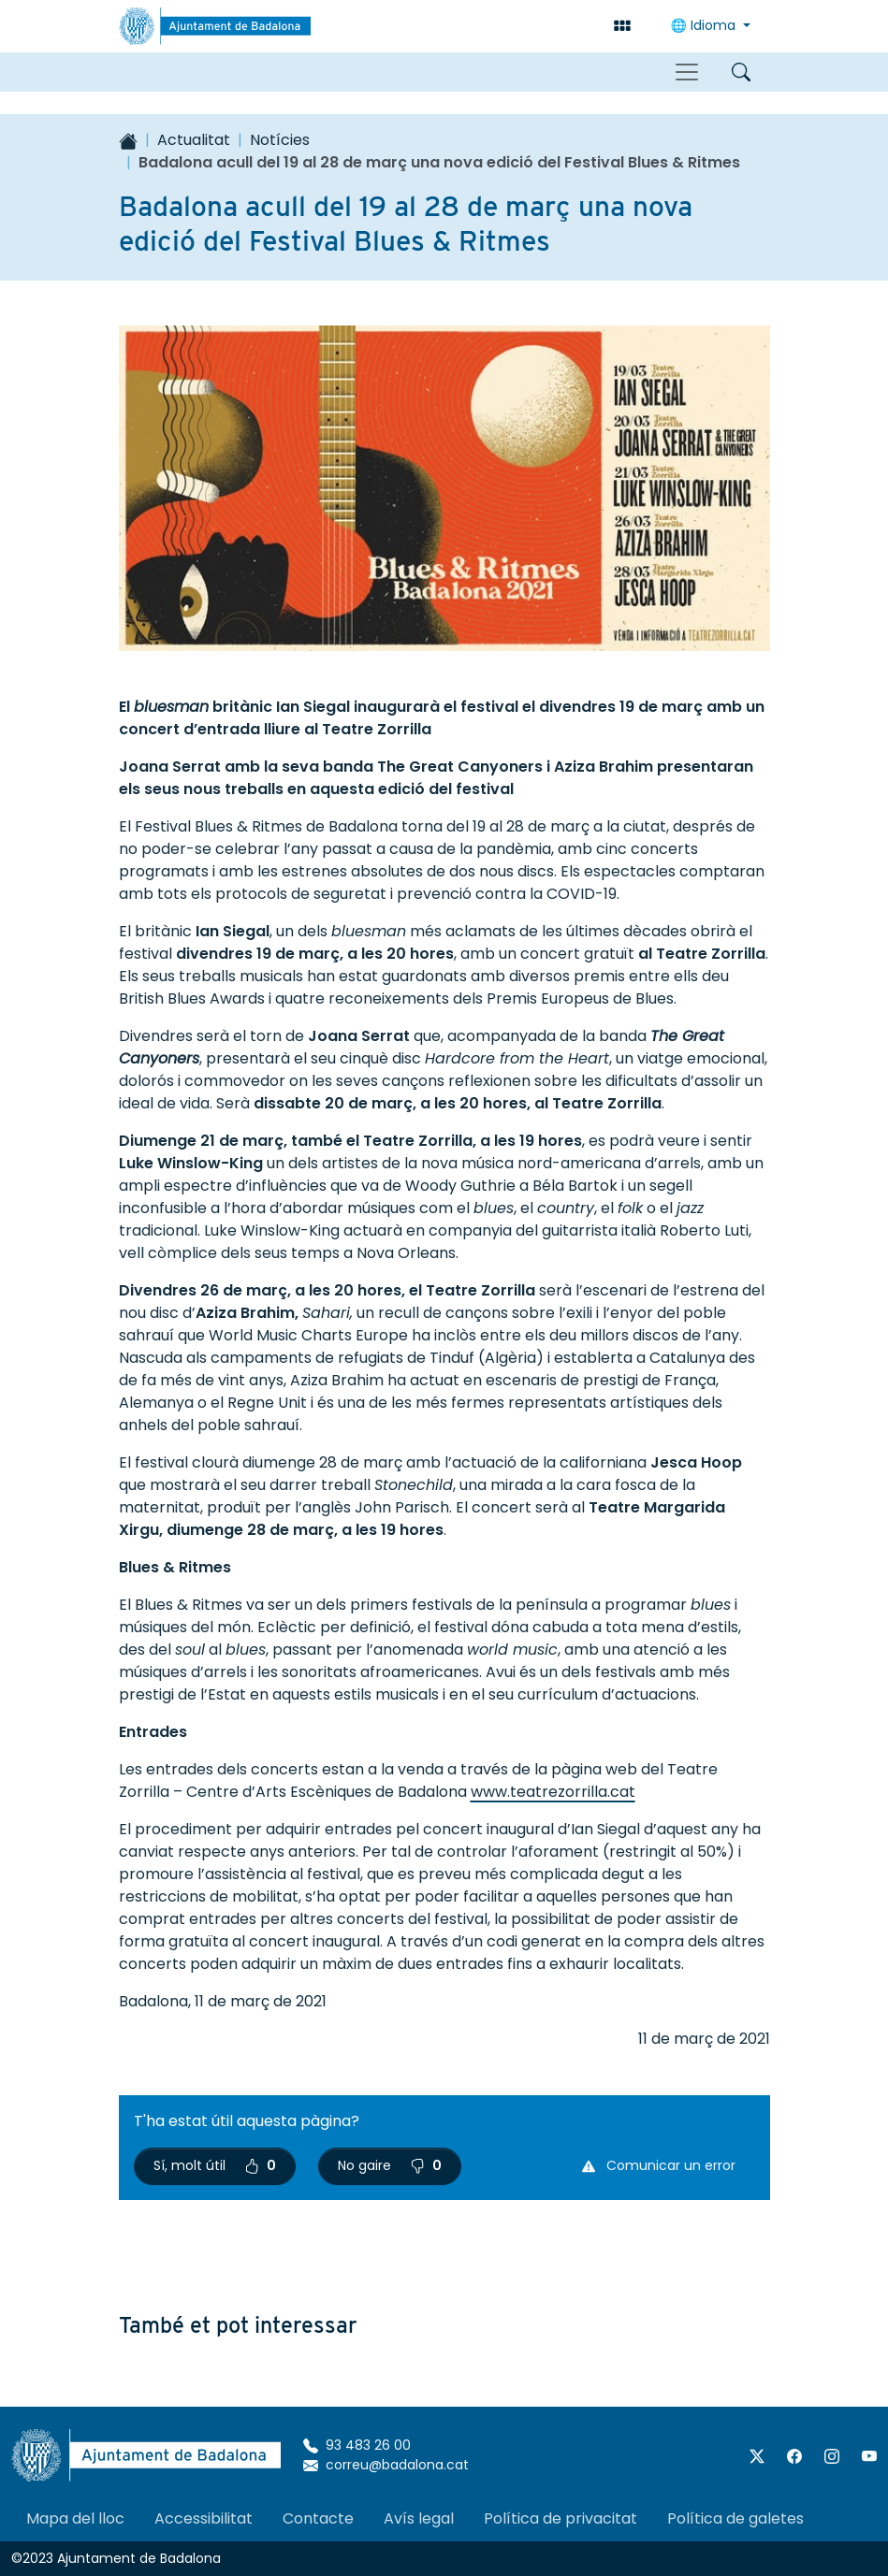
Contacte (318, 2518)
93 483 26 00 (357, 2445)
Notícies (280, 140)
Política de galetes (735, 2518)
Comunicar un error (658, 2165)
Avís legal (419, 2518)
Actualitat (193, 140)
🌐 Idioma (705, 25)
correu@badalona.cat (386, 2464)
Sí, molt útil (214, 2165)
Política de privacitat (560, 2518)
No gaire (390, 2165)
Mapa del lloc (75, 2518)
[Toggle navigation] (687, 72)
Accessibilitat (203, 2518)
